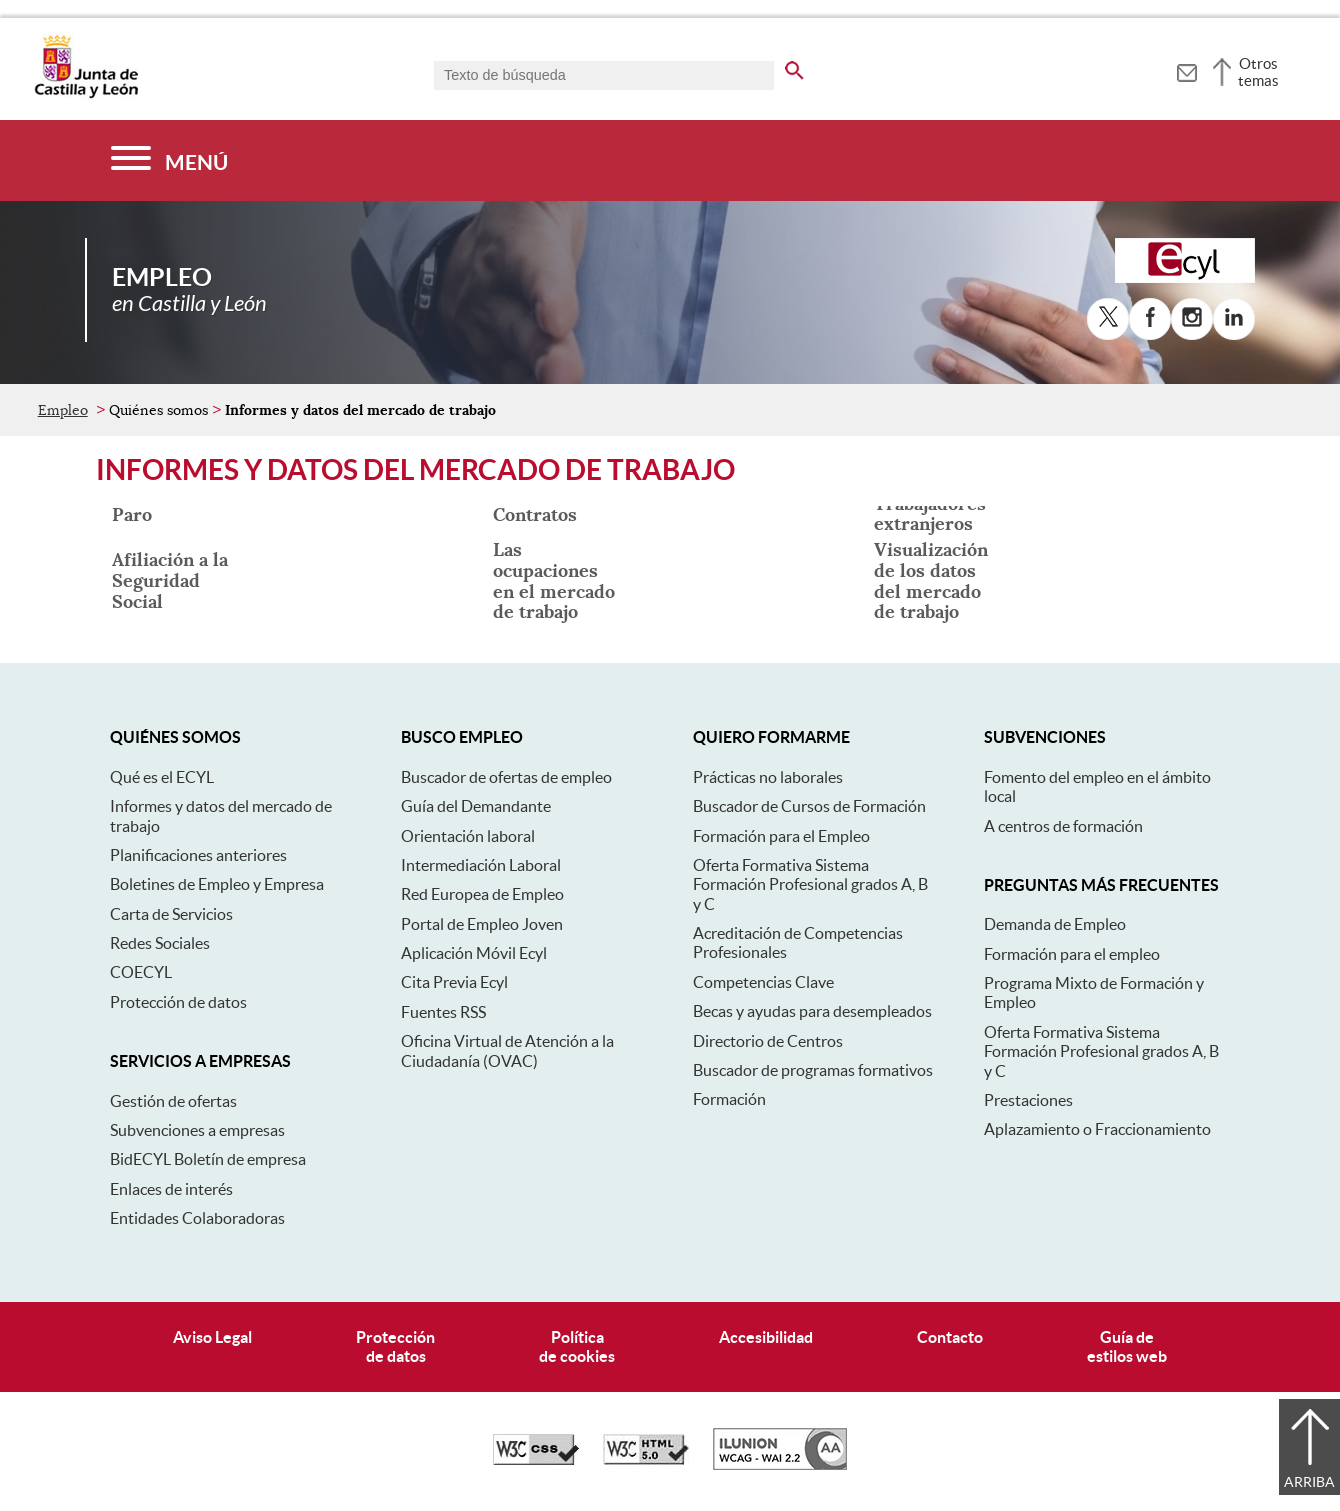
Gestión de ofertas (173, 1101)
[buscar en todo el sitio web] (794, 67)
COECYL (141, 972)
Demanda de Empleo (1055, 924)
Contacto (950, 1337)
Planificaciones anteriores (198, 855)
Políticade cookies (577, 1346)
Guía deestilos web (1127, 1346)
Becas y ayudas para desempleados (812, 1011)
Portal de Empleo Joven (482, 924)
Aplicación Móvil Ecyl (474, 953)
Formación (729, 1099)
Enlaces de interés (171, 1189)
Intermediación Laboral (481, 865)
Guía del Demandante (476, 806)
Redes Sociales (160, 943)
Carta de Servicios (171, 914)
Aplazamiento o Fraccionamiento (1097, 1129)
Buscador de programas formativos (813, 1070)
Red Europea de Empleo (482, 894)
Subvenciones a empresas (197, 1130)
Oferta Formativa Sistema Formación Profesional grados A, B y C (810, 884)
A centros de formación (1063, 826)
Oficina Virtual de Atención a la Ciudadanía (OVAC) (507, 1050)
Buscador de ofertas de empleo (506, 777)
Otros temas (1258, 72)
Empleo (63, 410)
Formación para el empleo (1072, 954)
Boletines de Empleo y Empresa (217, 884)
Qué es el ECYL (162, 777)
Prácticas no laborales (768, 777)
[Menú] (169, 160)
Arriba (1309, 1482)
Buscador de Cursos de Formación (809, 806)
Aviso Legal (212, 1337)
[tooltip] (1186, 70)
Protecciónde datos (395, 1346)
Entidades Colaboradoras (197, 1218)
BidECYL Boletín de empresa (208, 1159)
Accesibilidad (766, 1337)
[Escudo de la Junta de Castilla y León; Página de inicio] (86, 94)
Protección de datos (178, 1002)
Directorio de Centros (768, 1041)
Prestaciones (1028, 1100)
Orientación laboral (468, 836)
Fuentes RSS (443, 1012)
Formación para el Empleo (781, 836)
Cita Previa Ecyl (454, 982)
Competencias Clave (763, 982)
